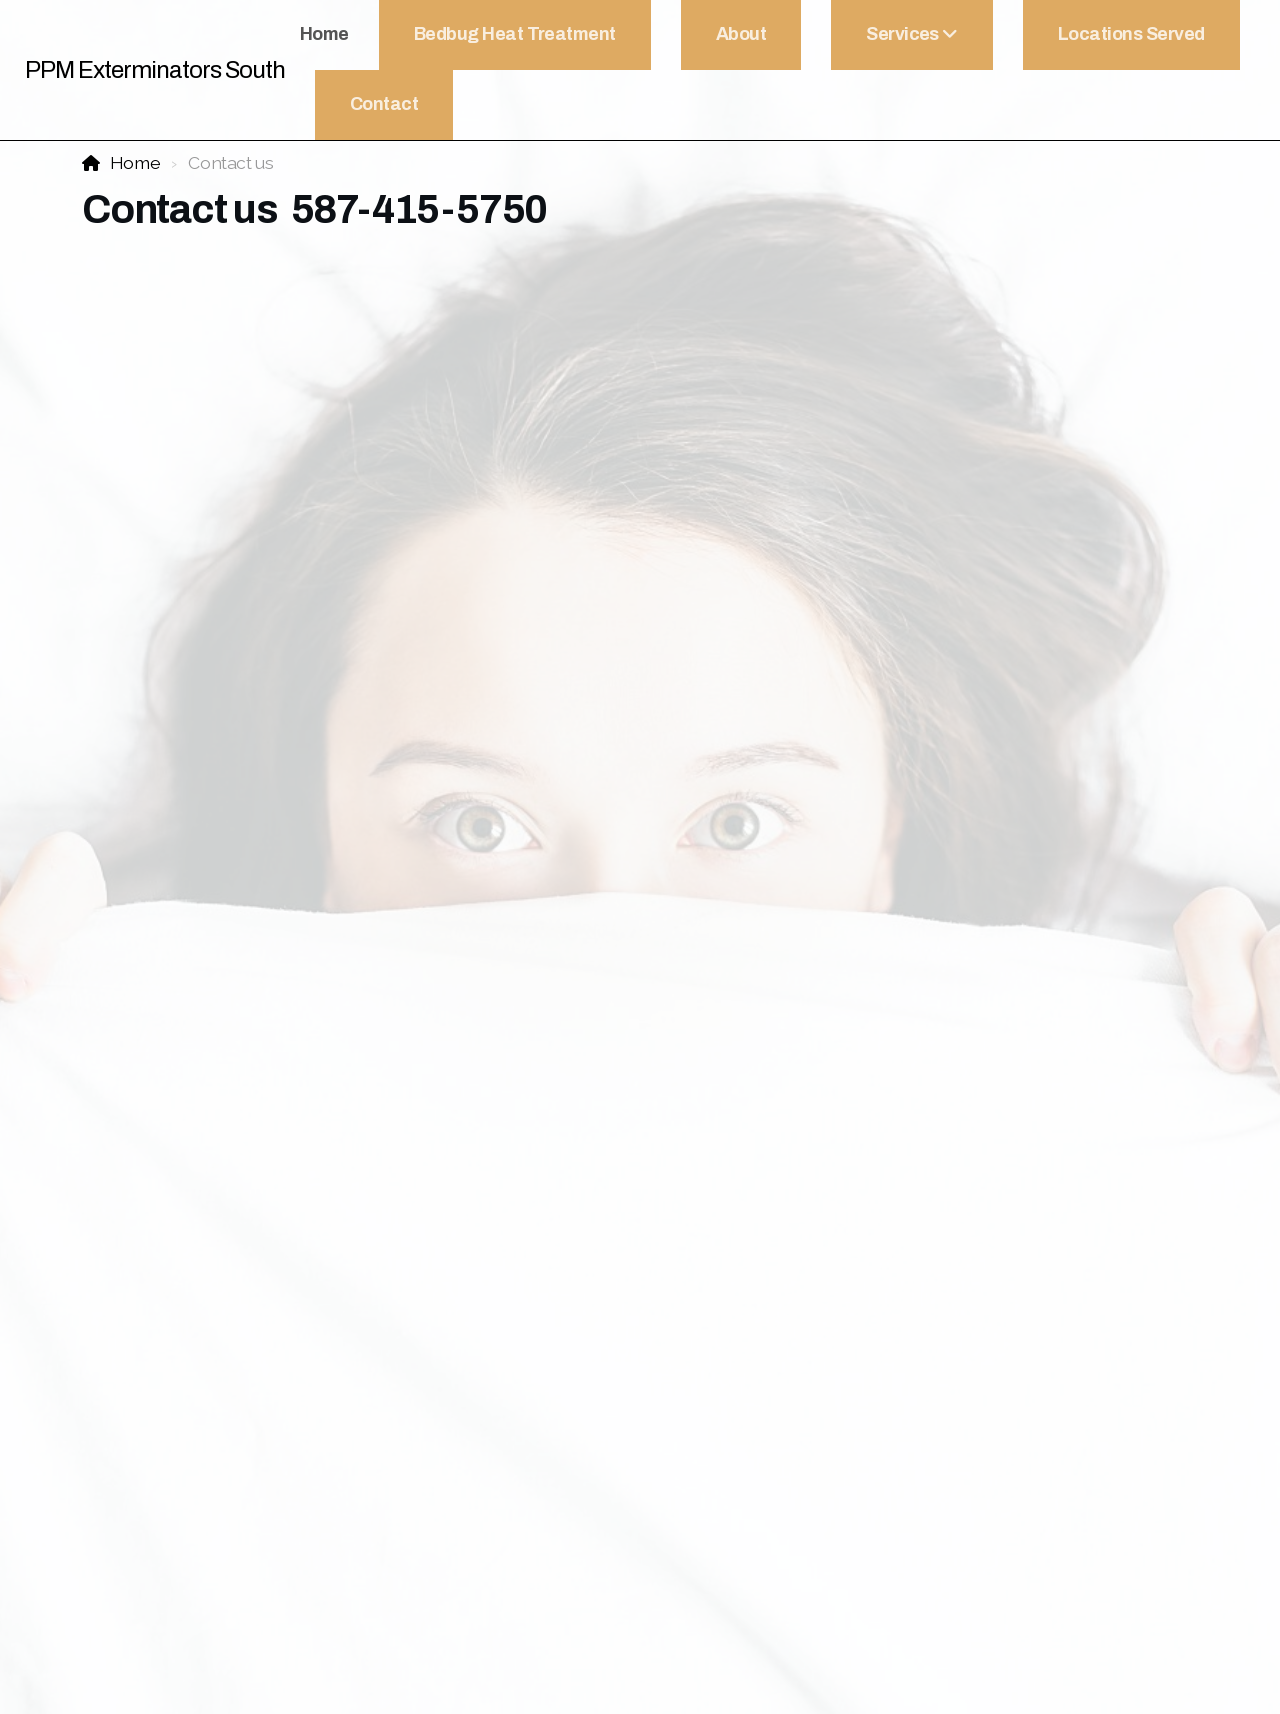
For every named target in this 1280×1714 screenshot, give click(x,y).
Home (135, 162)
